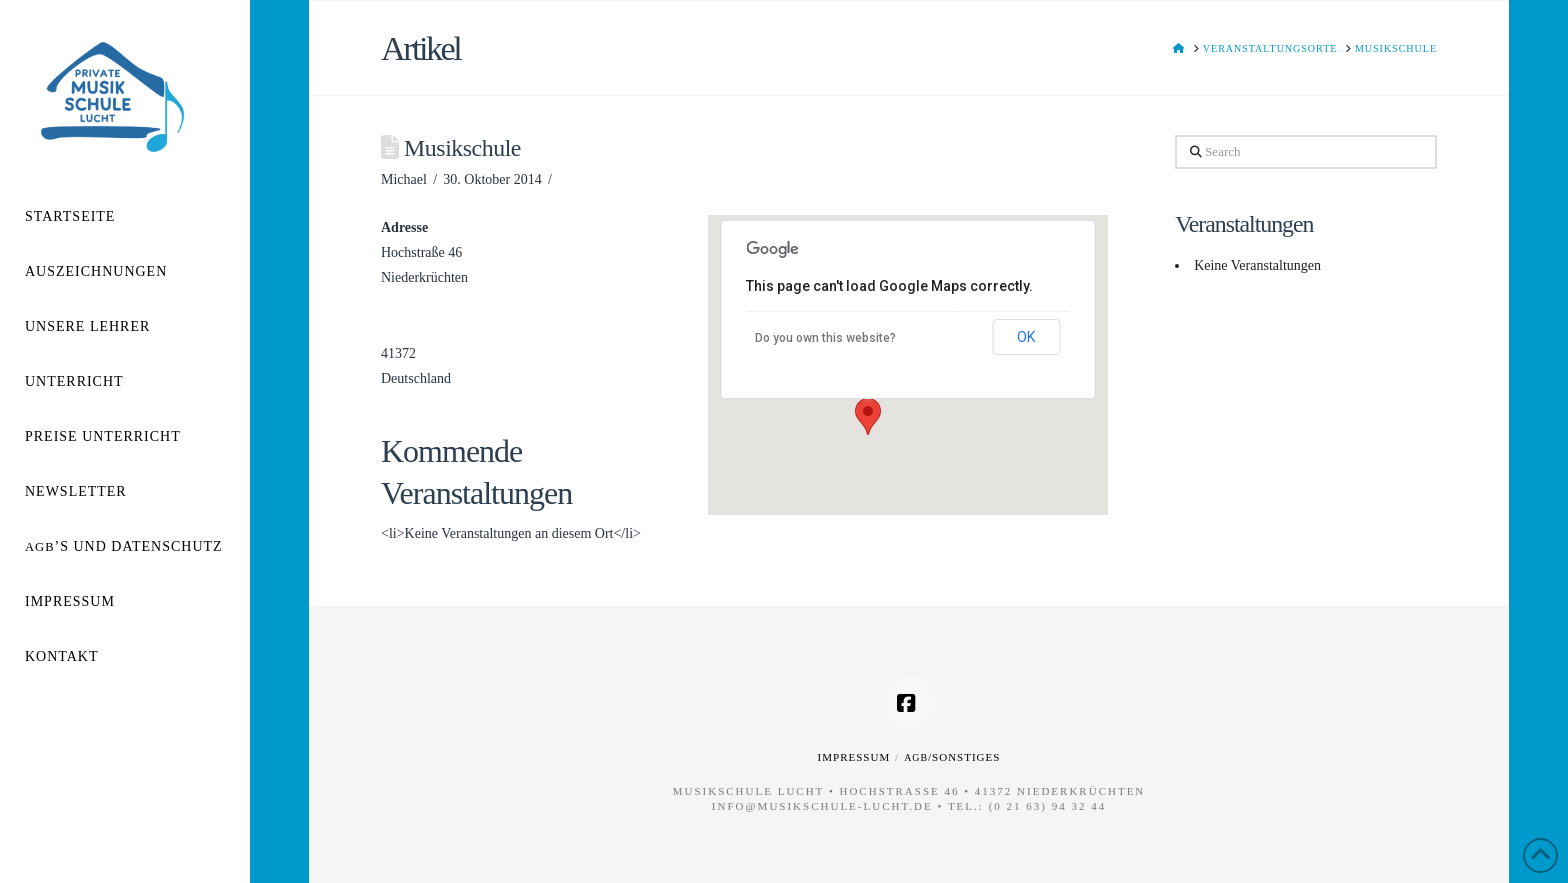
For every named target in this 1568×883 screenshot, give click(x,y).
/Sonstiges (952, 757)
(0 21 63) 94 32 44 (1048, 806)
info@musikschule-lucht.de (822, 806)
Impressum (854, 757)
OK (1026, 337)
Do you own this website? (825, 338)
